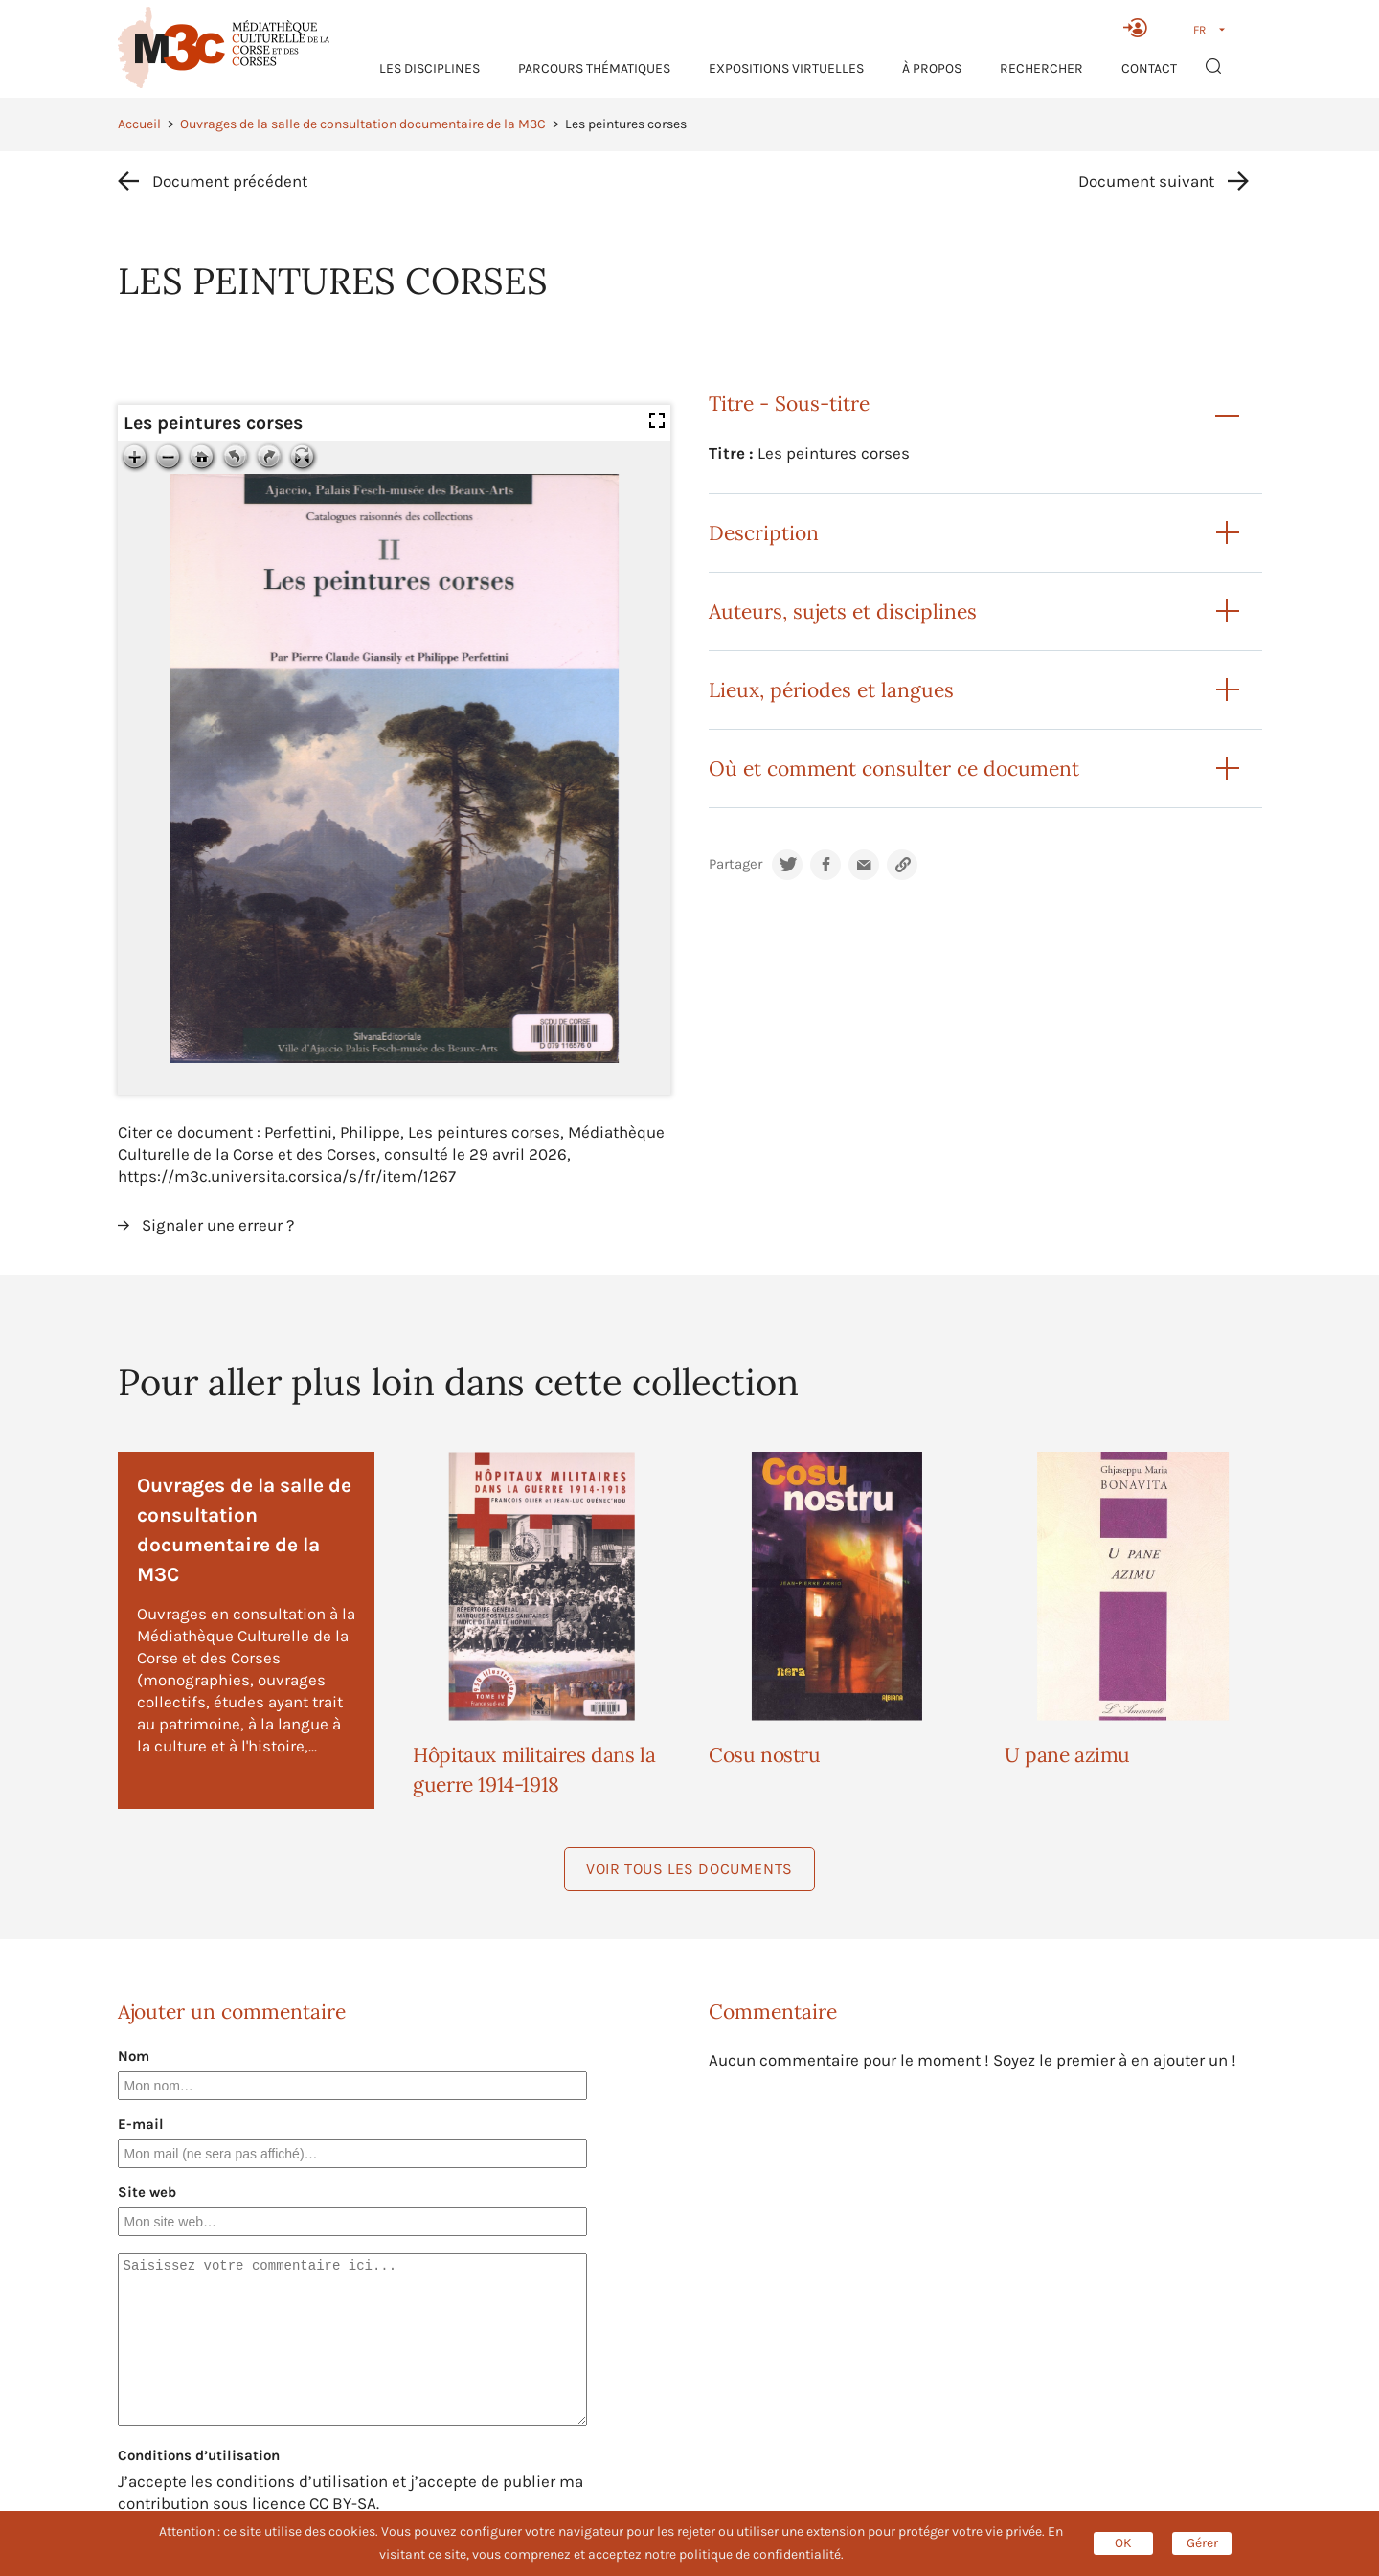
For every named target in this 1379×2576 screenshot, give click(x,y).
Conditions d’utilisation (199, 2455)
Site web (147, 2192)
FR (1199, 29)
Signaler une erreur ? (218, 1224)
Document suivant (1146, 181)
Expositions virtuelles (786, 68)
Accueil (139, 124)
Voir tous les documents (689, 1869)
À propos (931, 68)
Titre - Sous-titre (789, 404)
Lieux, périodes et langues (831, 690)
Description (764, 533)
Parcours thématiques (594, 68)
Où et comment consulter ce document (894, 768)
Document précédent (229, 181)
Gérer (1202, 2543)
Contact (1149, 68)
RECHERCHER (1041, 68)
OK (1123, 2543)
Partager (735, 864)
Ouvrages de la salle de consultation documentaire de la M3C (363, 124)
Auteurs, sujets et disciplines (843, 611)
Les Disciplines (429, 68)
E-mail (141, 2124)
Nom (133, 2056)
